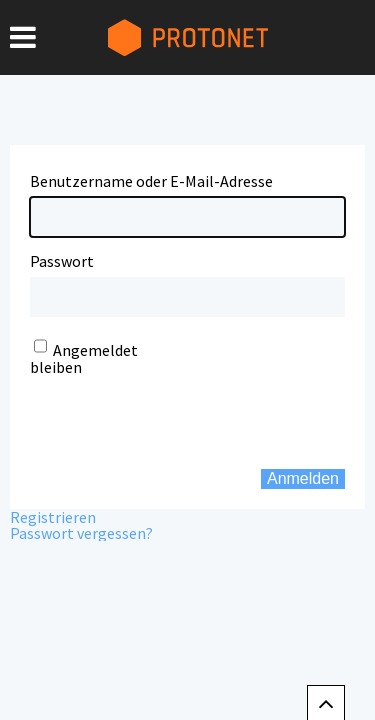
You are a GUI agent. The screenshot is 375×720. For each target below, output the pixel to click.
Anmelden (303, 478)
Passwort (62, 261)
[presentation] (151, 406)
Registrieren (53, 517)
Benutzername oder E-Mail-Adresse (151, 181)
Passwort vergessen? (81, 533)
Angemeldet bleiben (84, 358)
